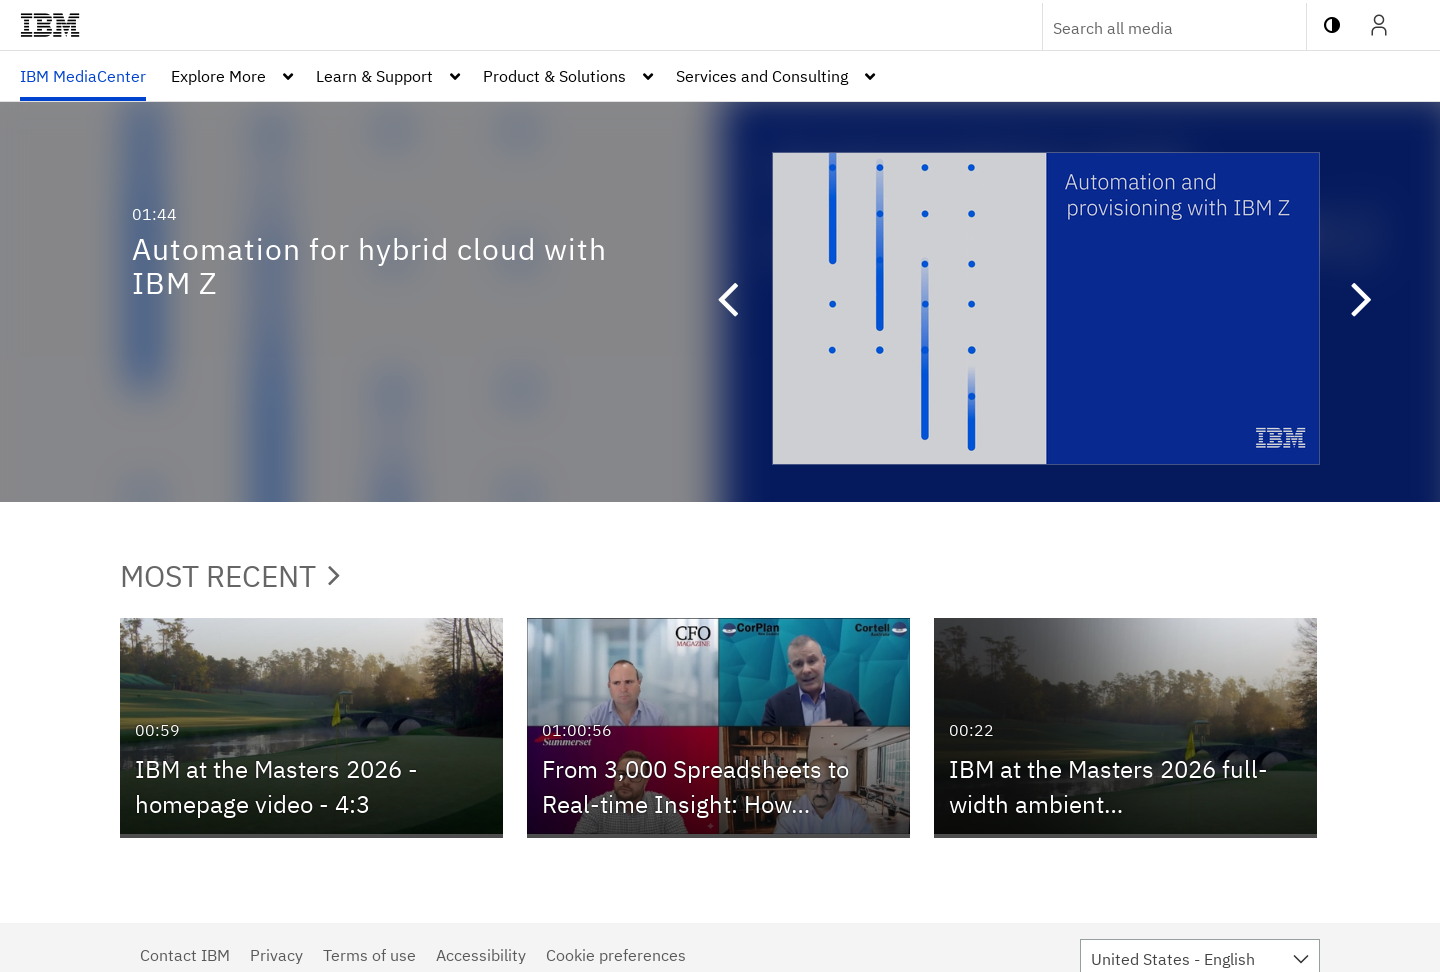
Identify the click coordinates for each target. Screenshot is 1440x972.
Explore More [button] (218, 76)
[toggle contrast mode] (1332, 25)
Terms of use (369, 955)
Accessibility (481, 955)
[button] (718, 302)
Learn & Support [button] (374, 76)
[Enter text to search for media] (1153, 28)
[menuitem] (83, 76)
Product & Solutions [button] (554, 76)
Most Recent (230, 575)
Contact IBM (185, 955)
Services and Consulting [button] (762, 76)
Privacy (276, 955)
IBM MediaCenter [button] (83, 76)
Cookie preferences (616, 955)
